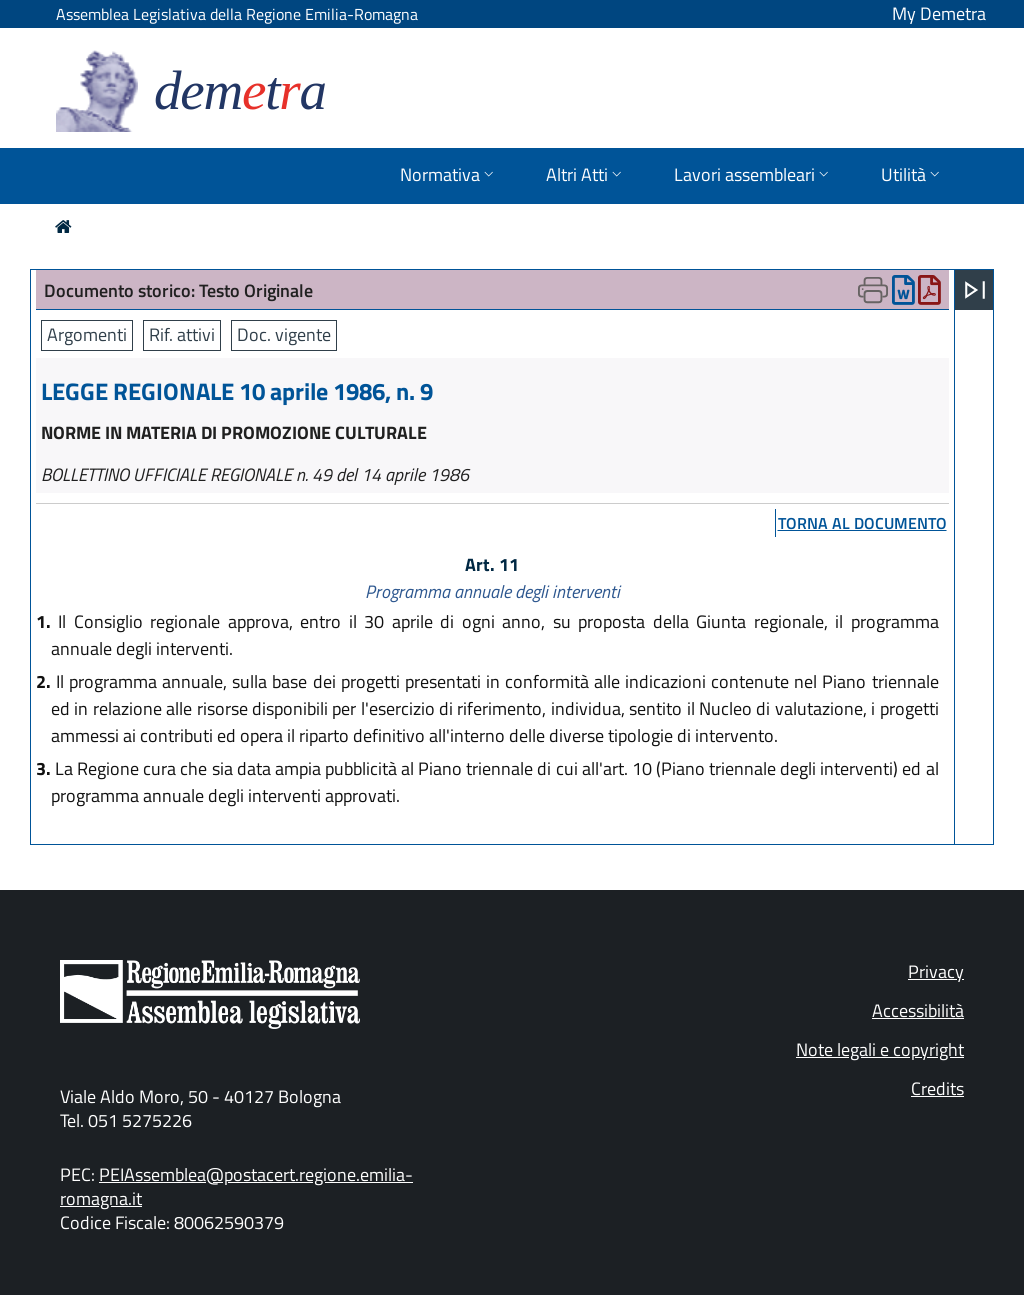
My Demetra (939, 13)
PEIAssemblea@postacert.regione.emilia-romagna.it (236, 1186)
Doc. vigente (284, 334)
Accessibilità (918, 1010)
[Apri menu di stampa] (873, 290)
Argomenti (87, 334)
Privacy (936, 971)
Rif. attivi (182, 334)
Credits (937, 1088)
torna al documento (862, 523)
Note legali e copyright (880, 1049)
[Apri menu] (975, 290)
